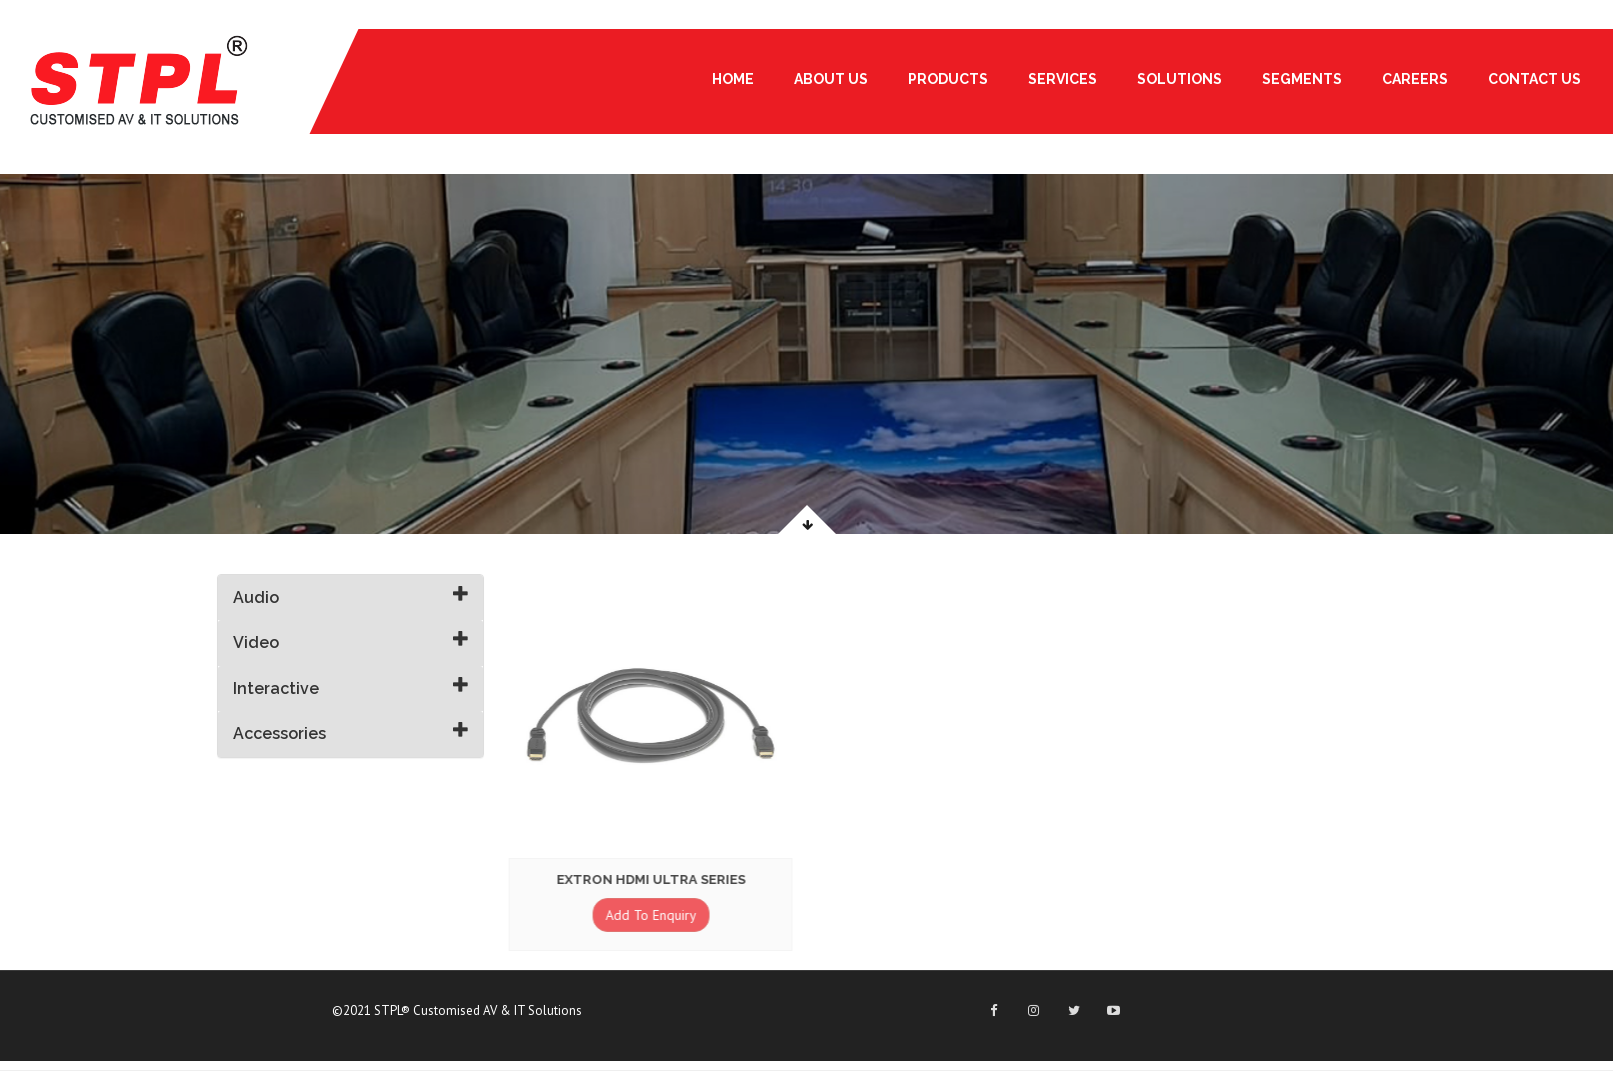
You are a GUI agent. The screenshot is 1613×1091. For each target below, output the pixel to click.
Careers (1415, 79)
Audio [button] (256, 597)
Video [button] (256, 642)
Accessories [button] (279, 733)
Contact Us (1534, 79)
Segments (1302, 79)
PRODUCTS (948, 79)
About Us (831, 79)
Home (733, 79)
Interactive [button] (276, 688)
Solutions (1179, 79)
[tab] (351, 598)
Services (1062, 79)
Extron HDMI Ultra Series (648, 879)
